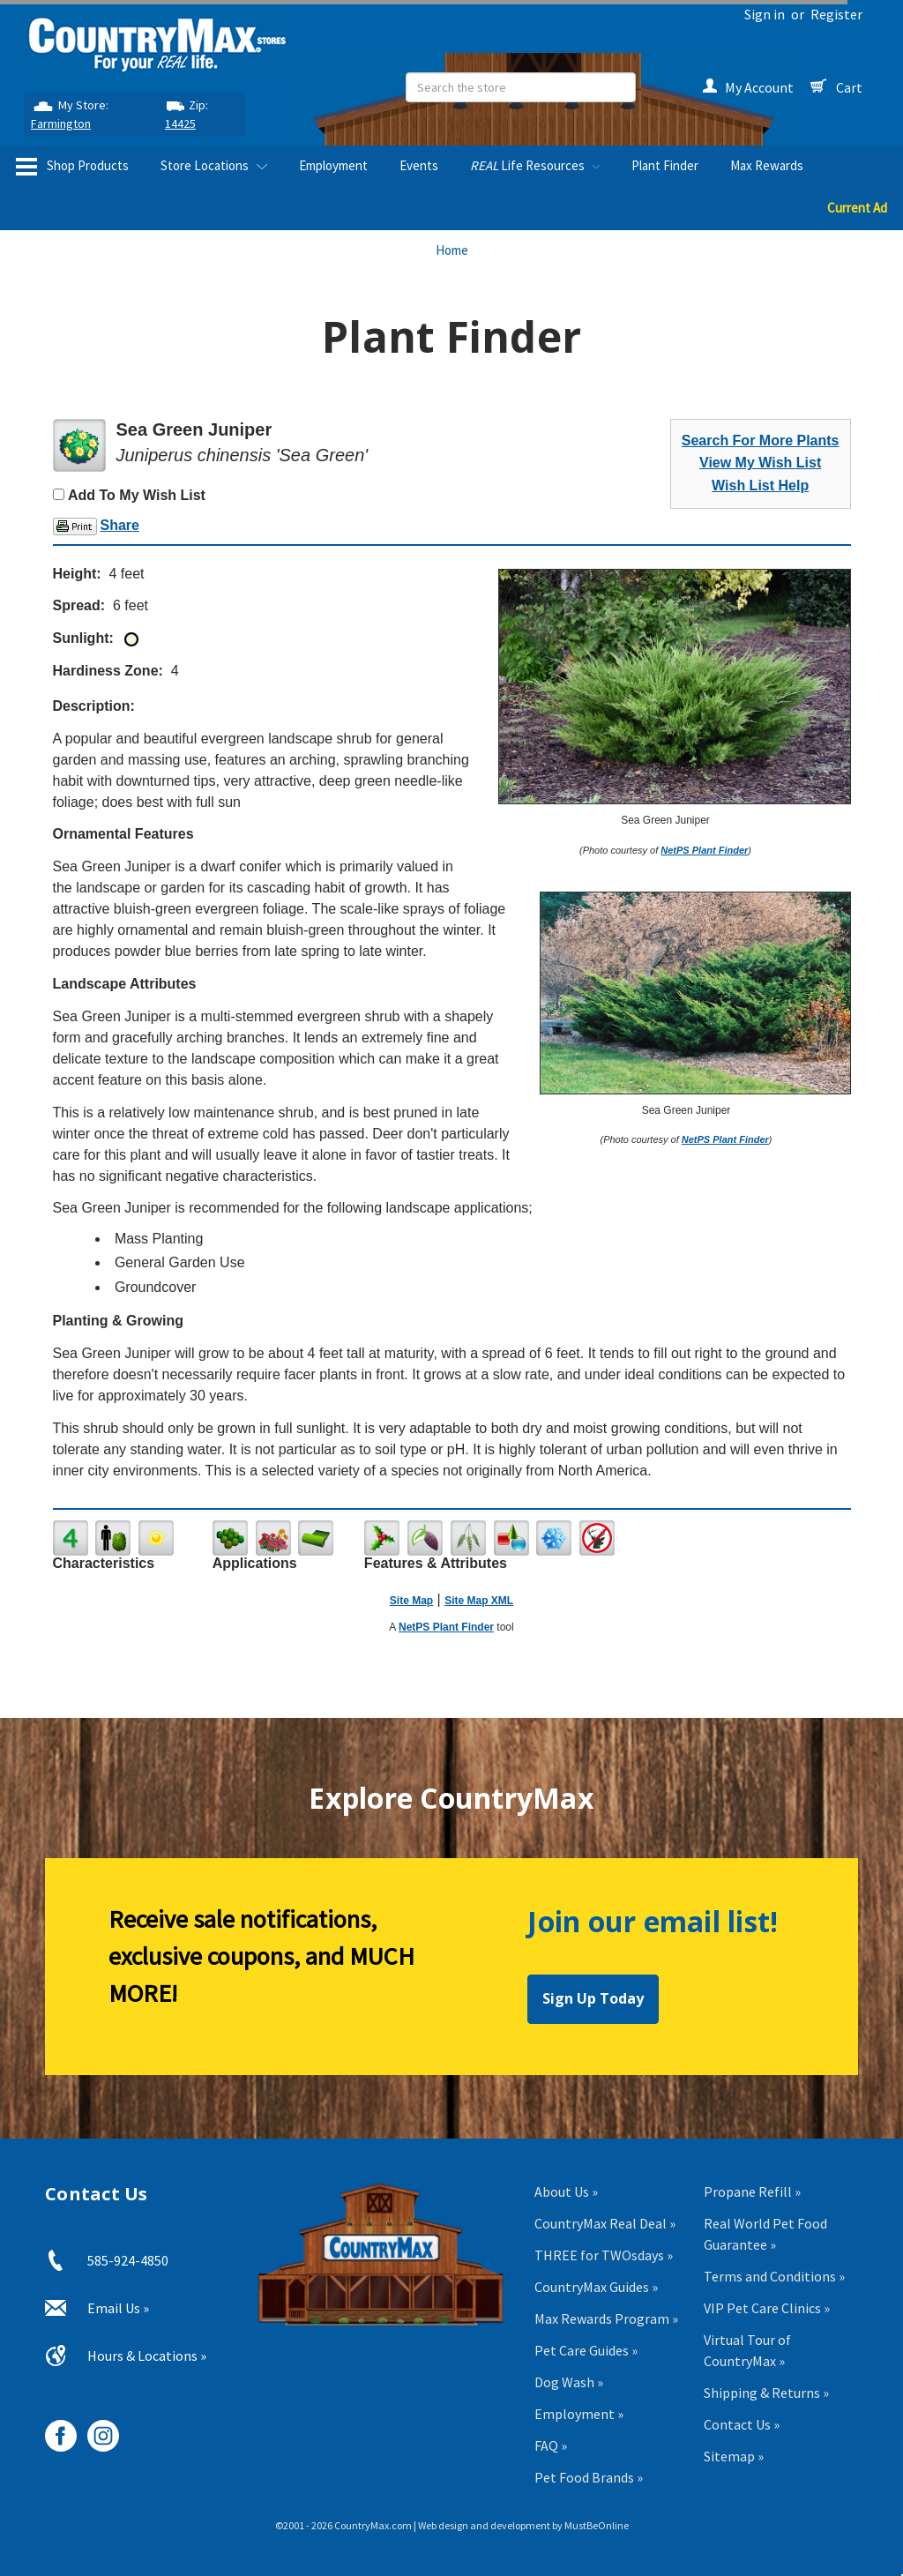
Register (836, 14)
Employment (333, 165)
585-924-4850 (127, 2260)
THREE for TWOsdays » (603, 2255)
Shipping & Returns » (766, 2392)
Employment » (578, 2414)
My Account (748, 87)
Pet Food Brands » (588, 2477)
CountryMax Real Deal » (604, 2223)
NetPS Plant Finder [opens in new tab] (446, 1627)
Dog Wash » (568, 2382)
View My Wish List (760, 462)
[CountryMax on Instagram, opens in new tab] (96, 2429)
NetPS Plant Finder (704, 850)
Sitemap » (734, 2456)
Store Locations (213, 165)
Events (418, 165)
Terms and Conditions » (774, 2276)
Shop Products (72, 166)
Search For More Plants (761, 440)
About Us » (566, 2191)
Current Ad (857, 207)
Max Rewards (766, 165)
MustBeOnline (596, 2525)
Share (120, 525)
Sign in (764, 14)
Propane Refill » (752, 2191)
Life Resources (535, 165)
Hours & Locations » (146, 2355)
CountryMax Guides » (596, 2287)
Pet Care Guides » (586, 2350)
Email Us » (118, 2308)
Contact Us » (742, 2424)
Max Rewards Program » (606, 2318)
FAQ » (550, 2445)
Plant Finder (664, 165)
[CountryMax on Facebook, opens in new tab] (54, 2429)
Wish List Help (760, 485)
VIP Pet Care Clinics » (767, 2308)
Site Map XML (478, 1600)
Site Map (411, 1600)
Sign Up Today (593, 1998)
